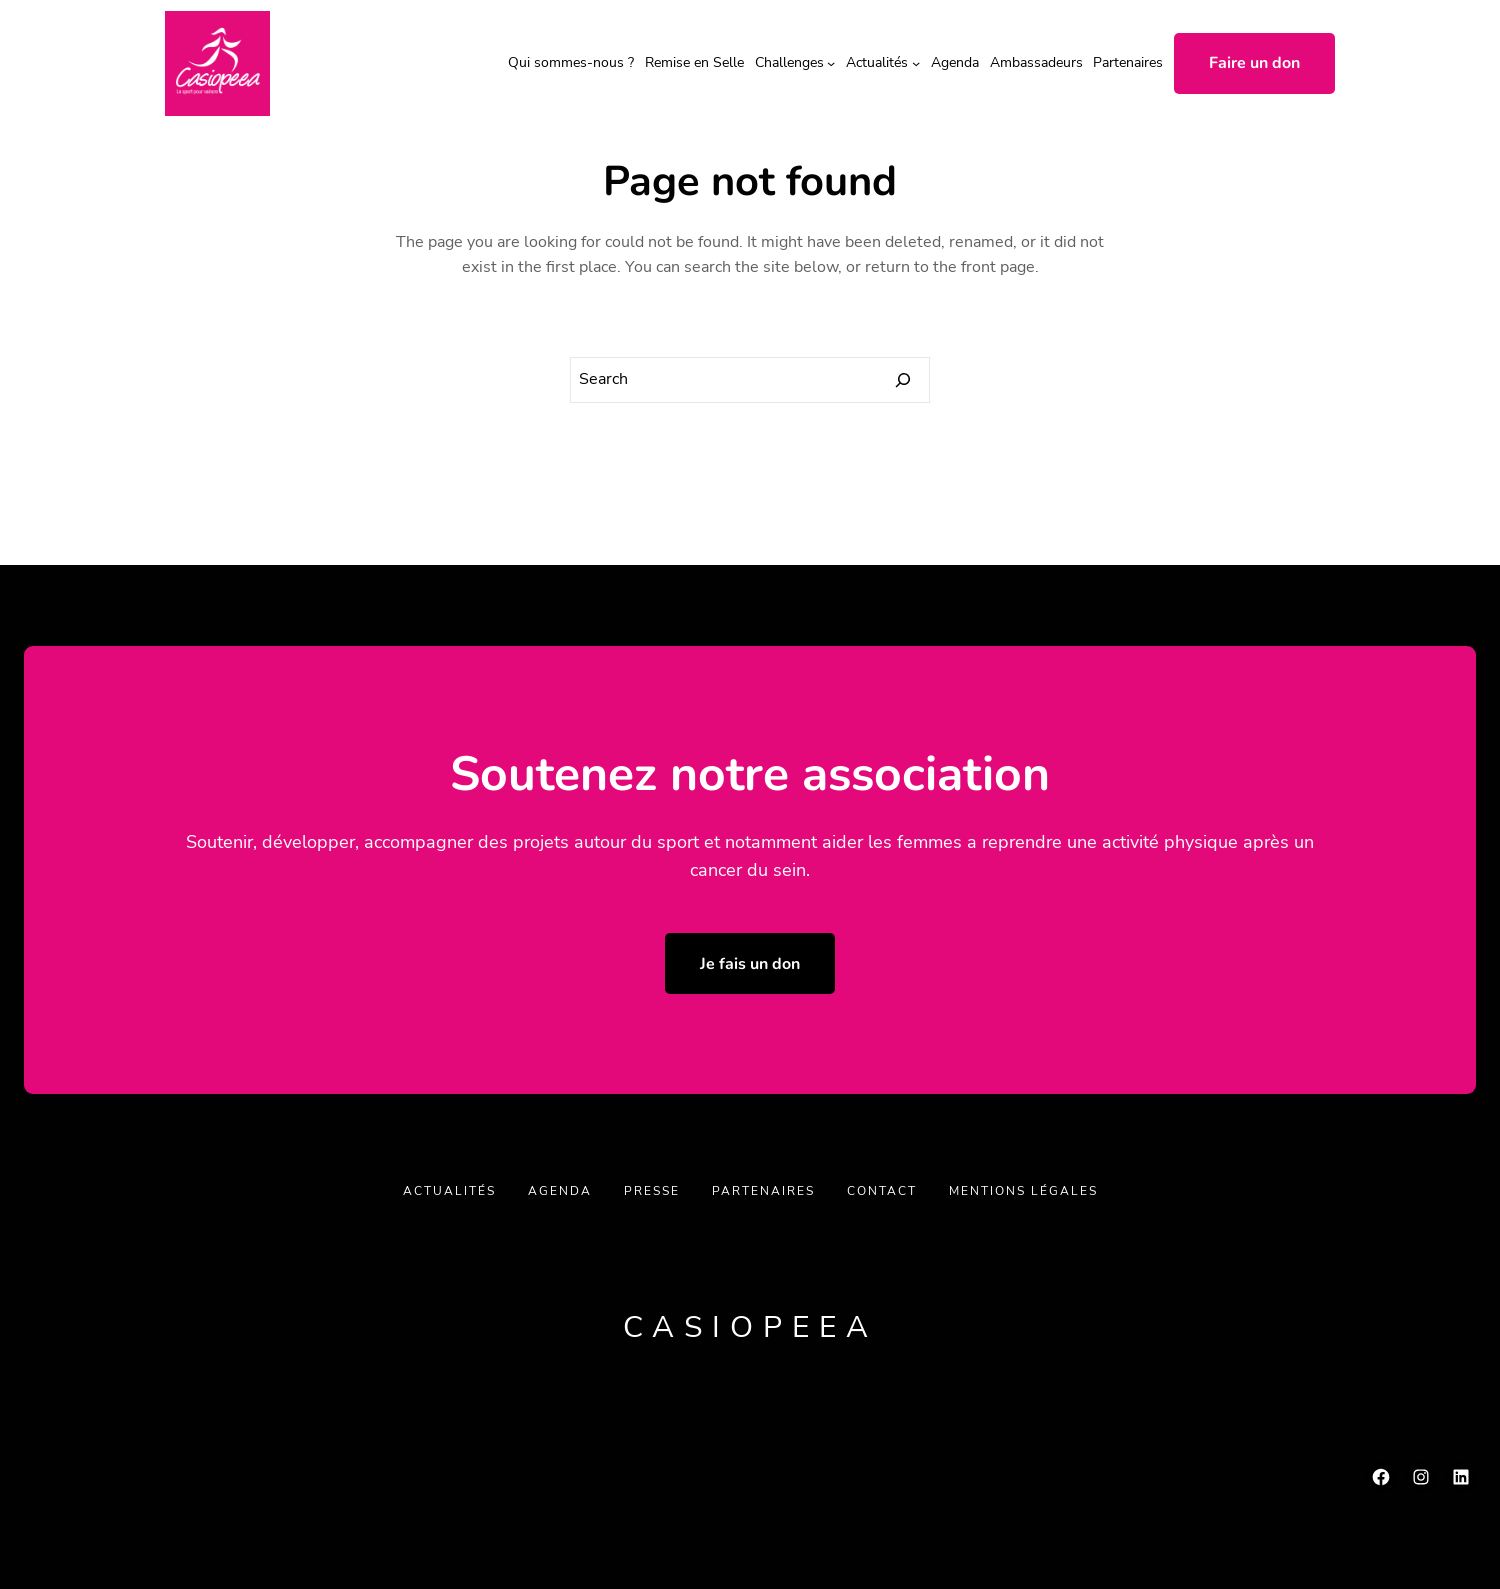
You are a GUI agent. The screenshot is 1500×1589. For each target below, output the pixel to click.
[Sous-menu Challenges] (831, 63)
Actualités (877, 62)
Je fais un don (750, 964)
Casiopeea (750, 1327)
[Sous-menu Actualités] (916, 63)
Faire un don (1254, 63)
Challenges (789, 62)
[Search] (903, 380)
